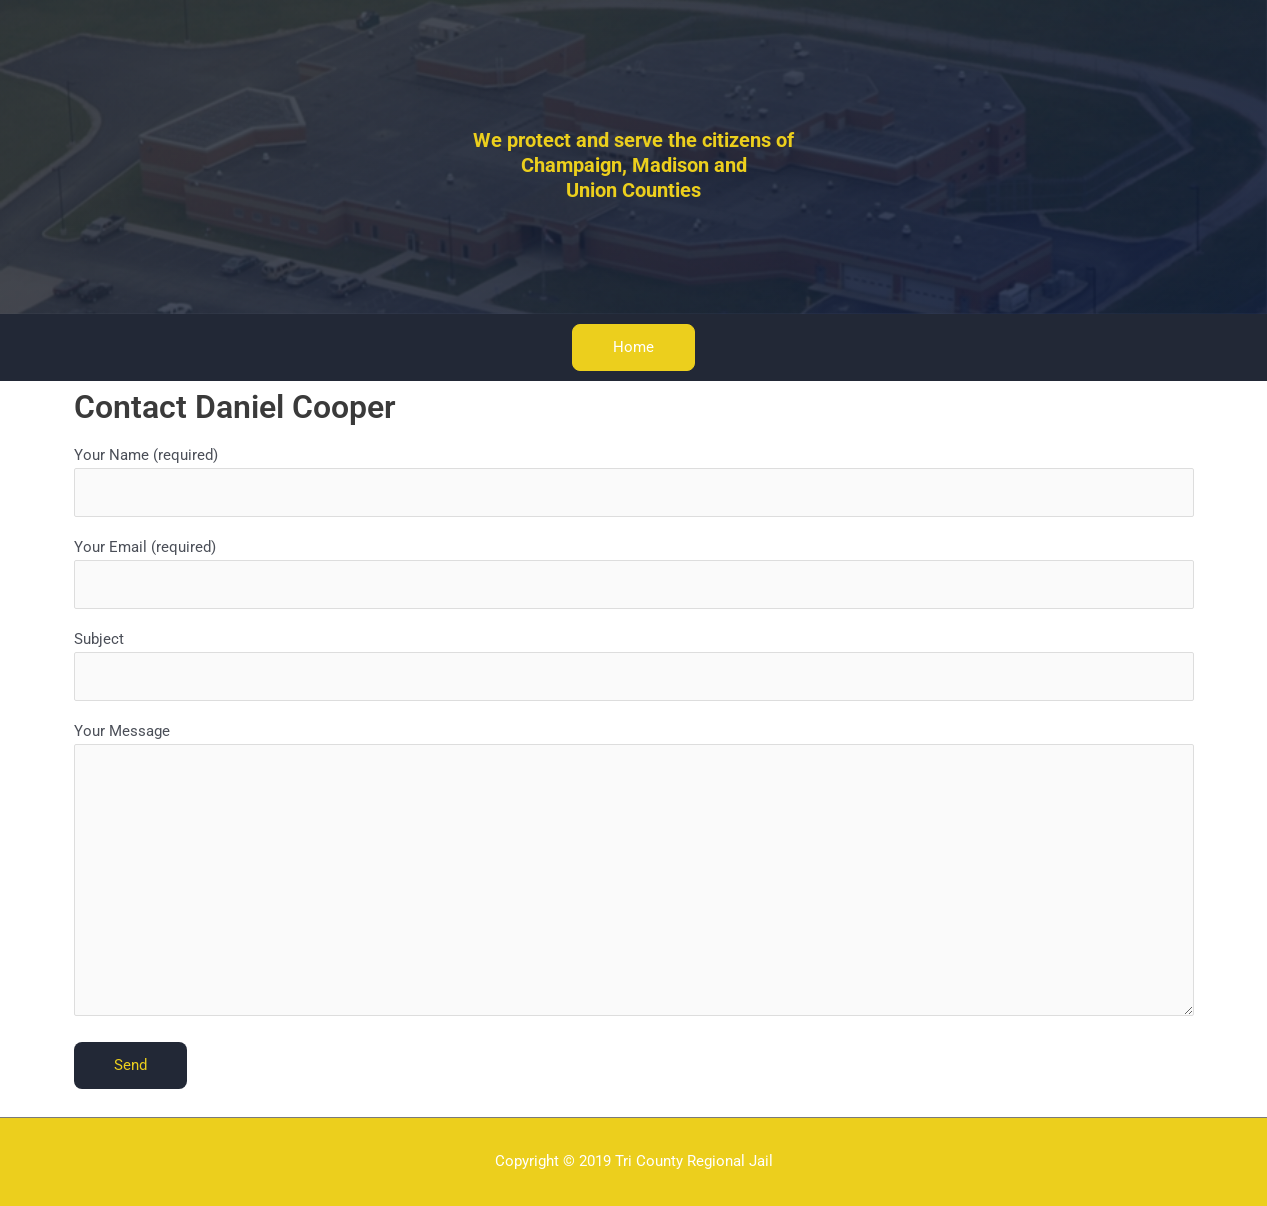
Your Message (634, 873)
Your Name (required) (634, 481)
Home (633, 347)
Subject (634, 665)
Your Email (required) (634, 573)
